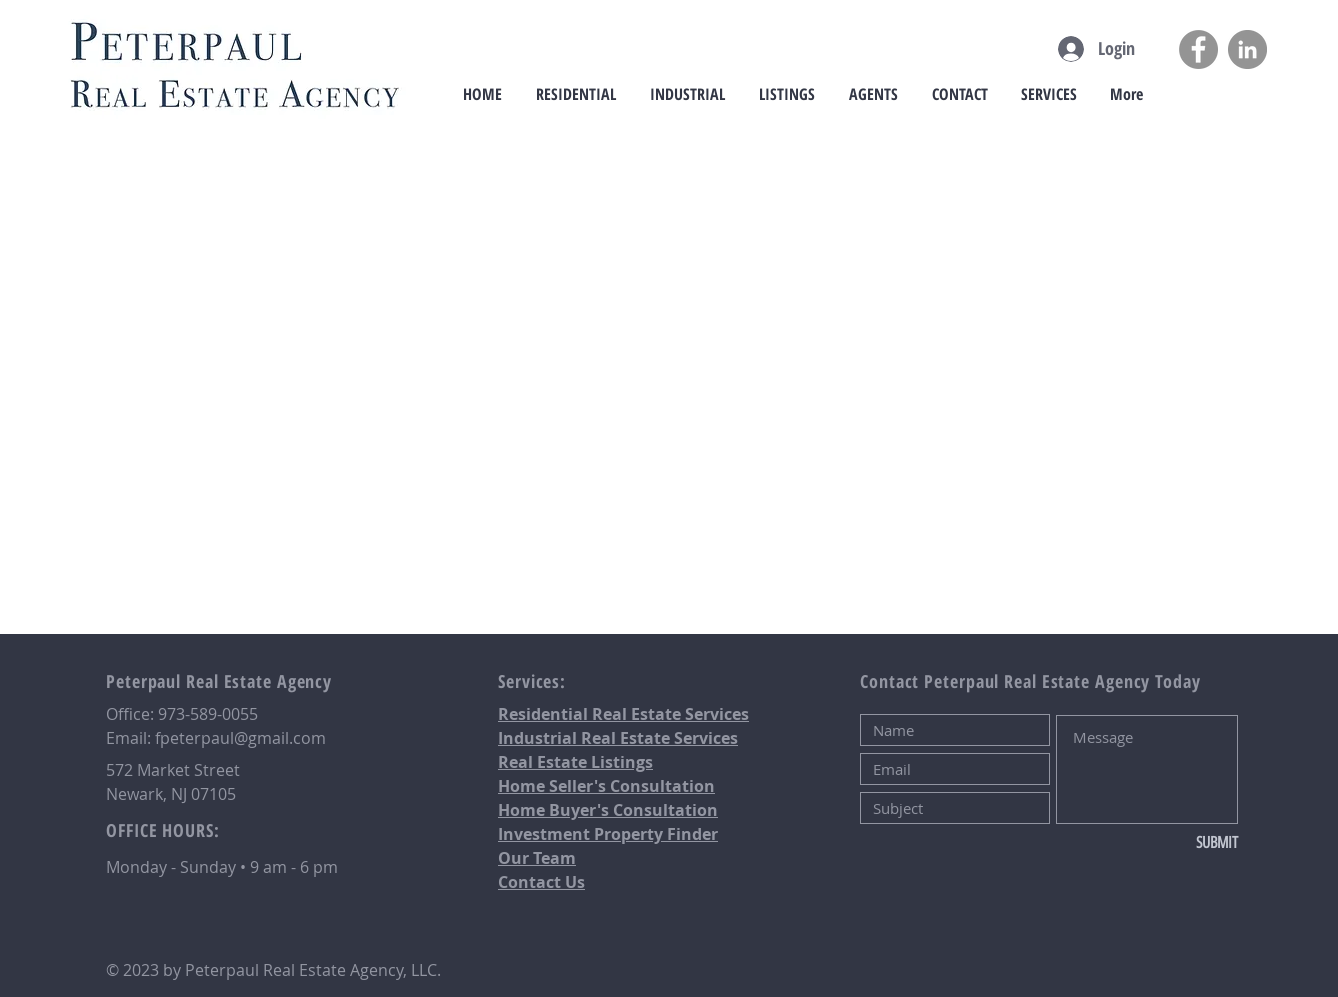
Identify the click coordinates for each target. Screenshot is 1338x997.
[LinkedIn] (1247, 49)
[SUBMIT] (1171, 843)
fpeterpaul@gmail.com (240, 738)
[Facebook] (1198, 49)
